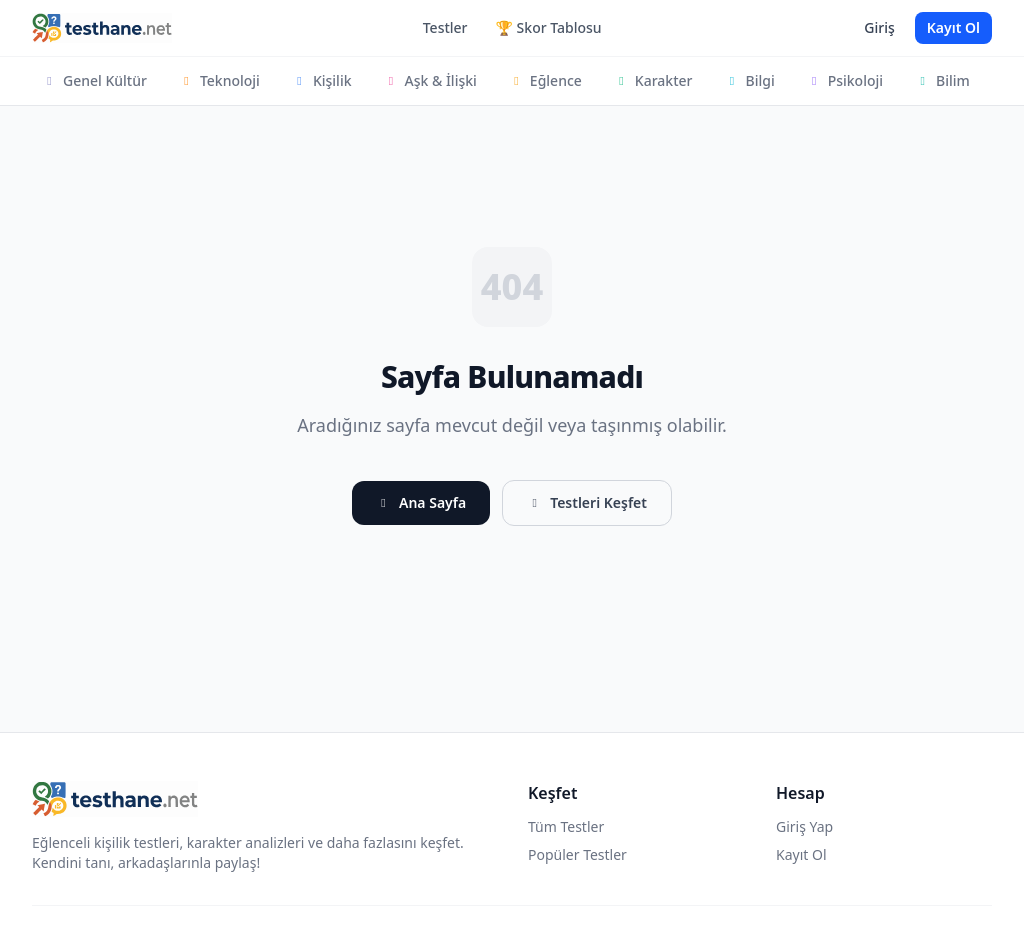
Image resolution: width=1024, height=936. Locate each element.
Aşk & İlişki (430, 80)
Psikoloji (845, 80)
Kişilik (322, 80)
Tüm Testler (566, 826)
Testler (445, 27)
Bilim (942, 80)
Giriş (879, 27)
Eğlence (545, 80)
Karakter (653, 80)
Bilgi (749, 80)
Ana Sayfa (421, 502)
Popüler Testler (577, 854)
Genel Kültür (94, 80)
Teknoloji (219, 80)
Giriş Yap (804, 826)
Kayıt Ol (953, 27)
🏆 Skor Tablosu (549, 27)
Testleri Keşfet (587, 502)
